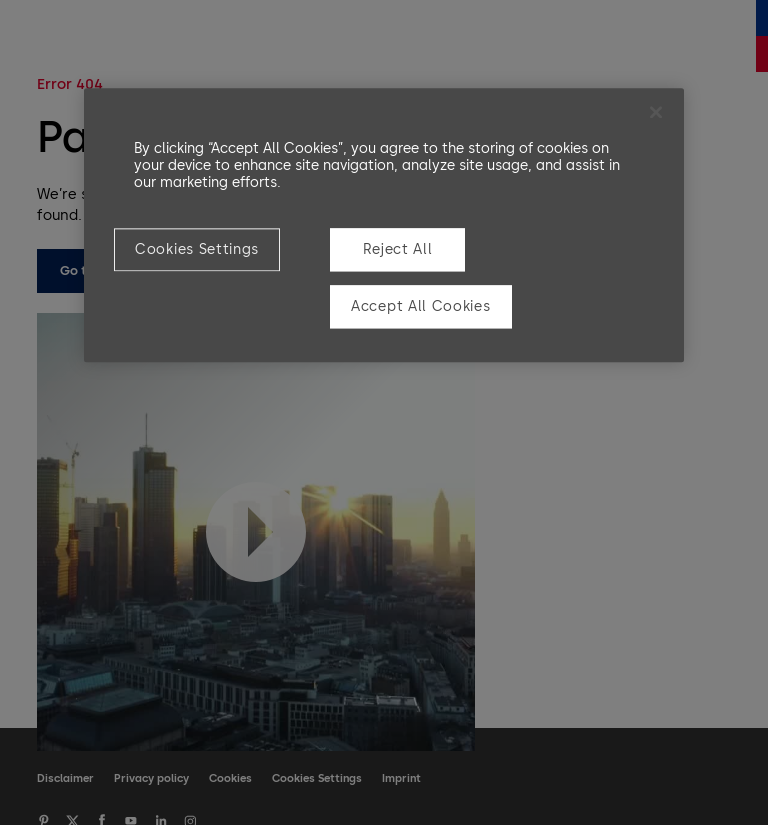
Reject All (398, 249)
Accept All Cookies (421, 307)
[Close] (656, 112)
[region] (384, 225)
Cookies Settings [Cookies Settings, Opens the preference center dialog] (197, 249)
